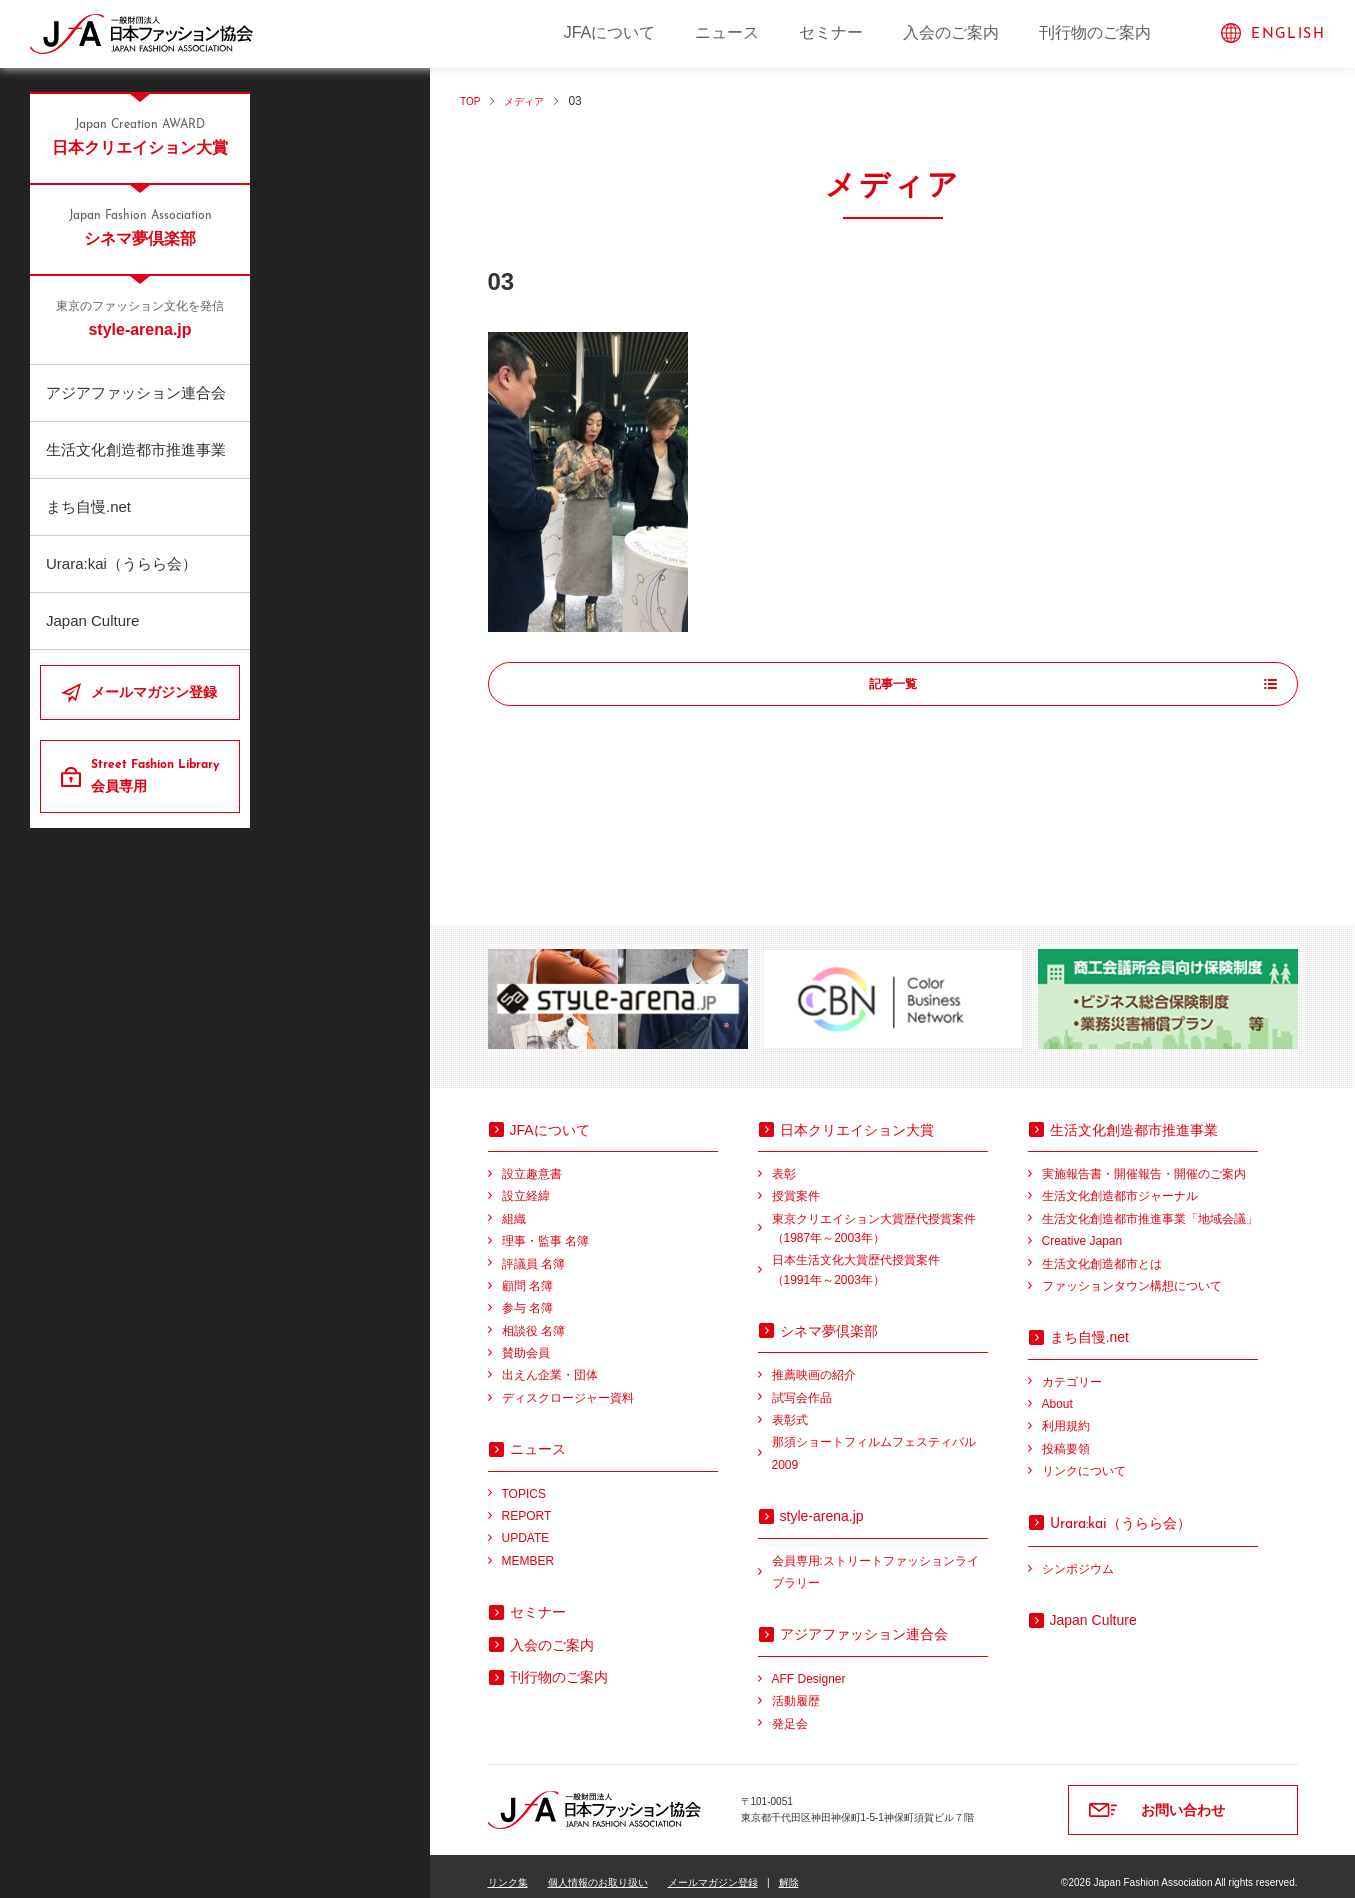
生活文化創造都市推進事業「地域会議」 (1150, 1206)
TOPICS (524, 1481)
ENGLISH (1288, 34)
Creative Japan (1082, 1228)
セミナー (831, 32)
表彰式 (790, 1407)
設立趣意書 (532, 1161)
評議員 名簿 (533, 1251)
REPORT (527, 1503)
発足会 (790, 1711)
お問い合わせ (1183, 1797)
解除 (789, 1869)
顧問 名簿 (527, 1273)
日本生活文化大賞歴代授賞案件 (880, 1258)
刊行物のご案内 (1095, 32)
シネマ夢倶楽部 (140, 227)
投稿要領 (1066, 1436)
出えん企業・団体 (550, 1362)
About (1057, 1391)
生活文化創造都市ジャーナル (1120, 1183)
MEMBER (528, 1548)
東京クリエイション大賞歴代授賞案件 (880, 1217)
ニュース (727, 32)
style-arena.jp (140, 318)
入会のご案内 (951, 32)
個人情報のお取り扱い (598, 1869)
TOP (472, 101)
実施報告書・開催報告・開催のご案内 (1144, 1161)
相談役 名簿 (533, 1318)
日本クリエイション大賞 (140, 136)
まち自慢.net (88, 506)
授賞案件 (796, 1183)
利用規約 (1066, 1413)
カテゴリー (1072, 1369)
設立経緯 (526, 1183)
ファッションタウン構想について (1132, 1273)
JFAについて (610, 32)
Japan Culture (92, 620)
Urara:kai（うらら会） (121, 563)
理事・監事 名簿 (545, 1228)
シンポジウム (1078, 1556)
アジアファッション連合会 (136, 392)
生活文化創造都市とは (1102, 1251)
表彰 (784, 1161)
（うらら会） (1120, 1510)
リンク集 (508, 1869)
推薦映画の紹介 (814, 1362)
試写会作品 (802, 1385)
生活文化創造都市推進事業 (136, 449)
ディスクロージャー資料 (568, 1385)
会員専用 (157, 775)
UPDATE (526, 1525)
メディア (533, 101)
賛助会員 (526, 1340)
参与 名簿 (527, 1295)
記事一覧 (893, 685)
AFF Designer (809, 1666)
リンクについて (1084, 1458)
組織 (514, 1206)
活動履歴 (796, 1688)
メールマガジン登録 (154, 692)
